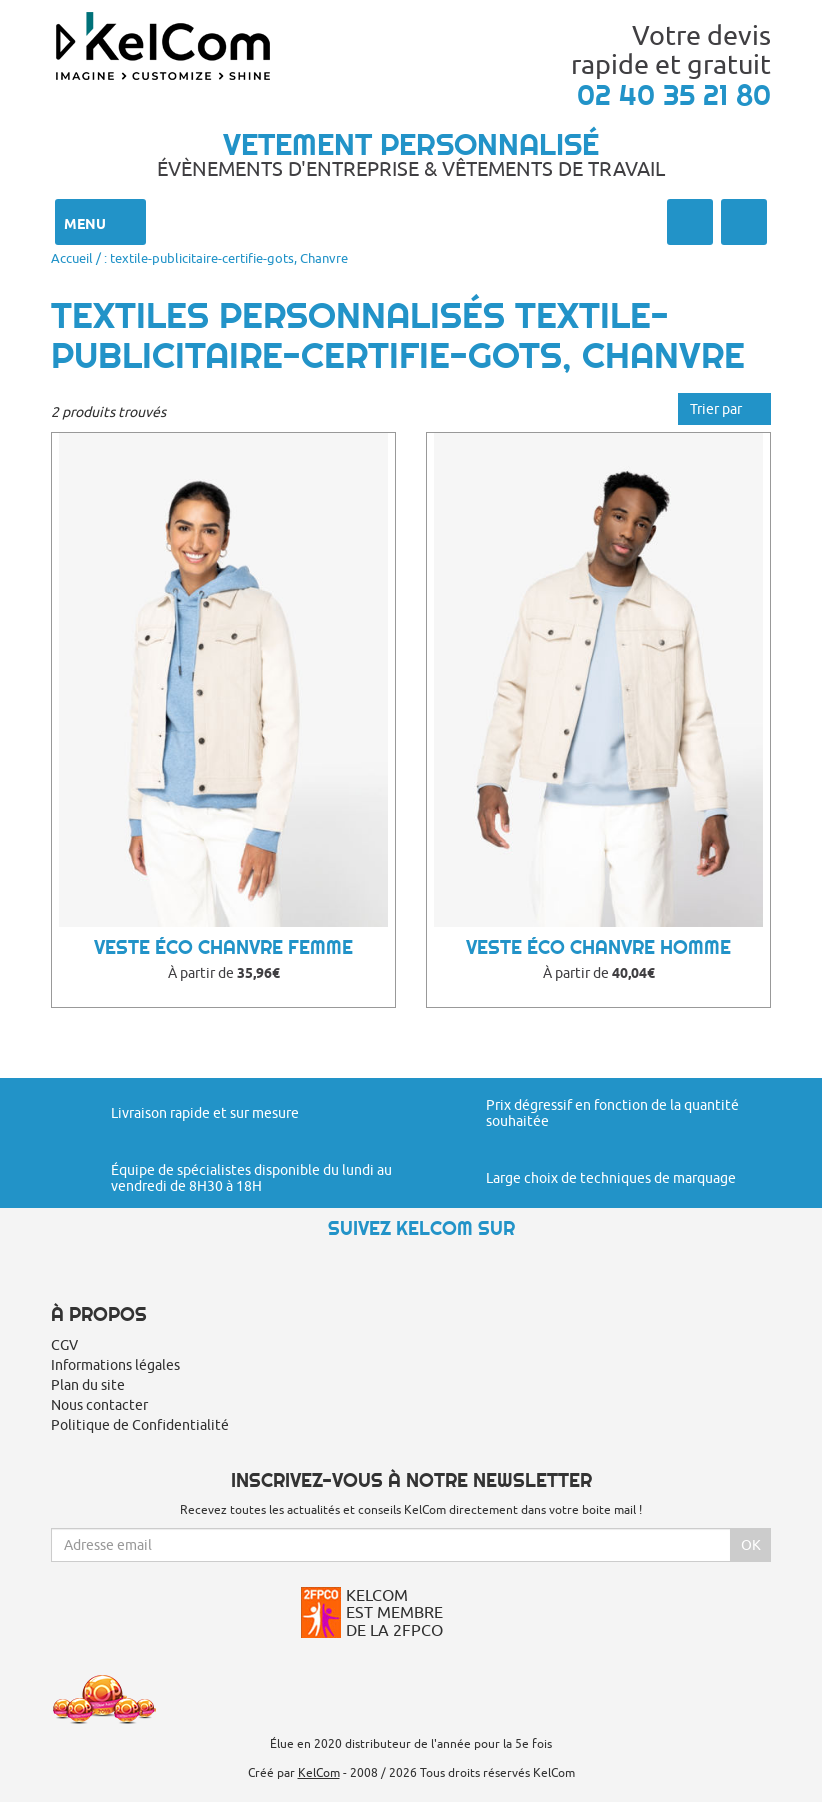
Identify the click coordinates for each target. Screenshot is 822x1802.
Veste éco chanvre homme (598, 947)
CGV (64, 1345)
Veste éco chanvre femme (223, 947)
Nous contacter (99, 1405)
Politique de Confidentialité (140, 1425)
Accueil (72, 258)
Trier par (724, 409)
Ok (751, 1545)
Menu (100, 222)
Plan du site (88, 1385)
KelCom (319, 1772)
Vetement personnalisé (411, 144)
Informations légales (115, 1365)
